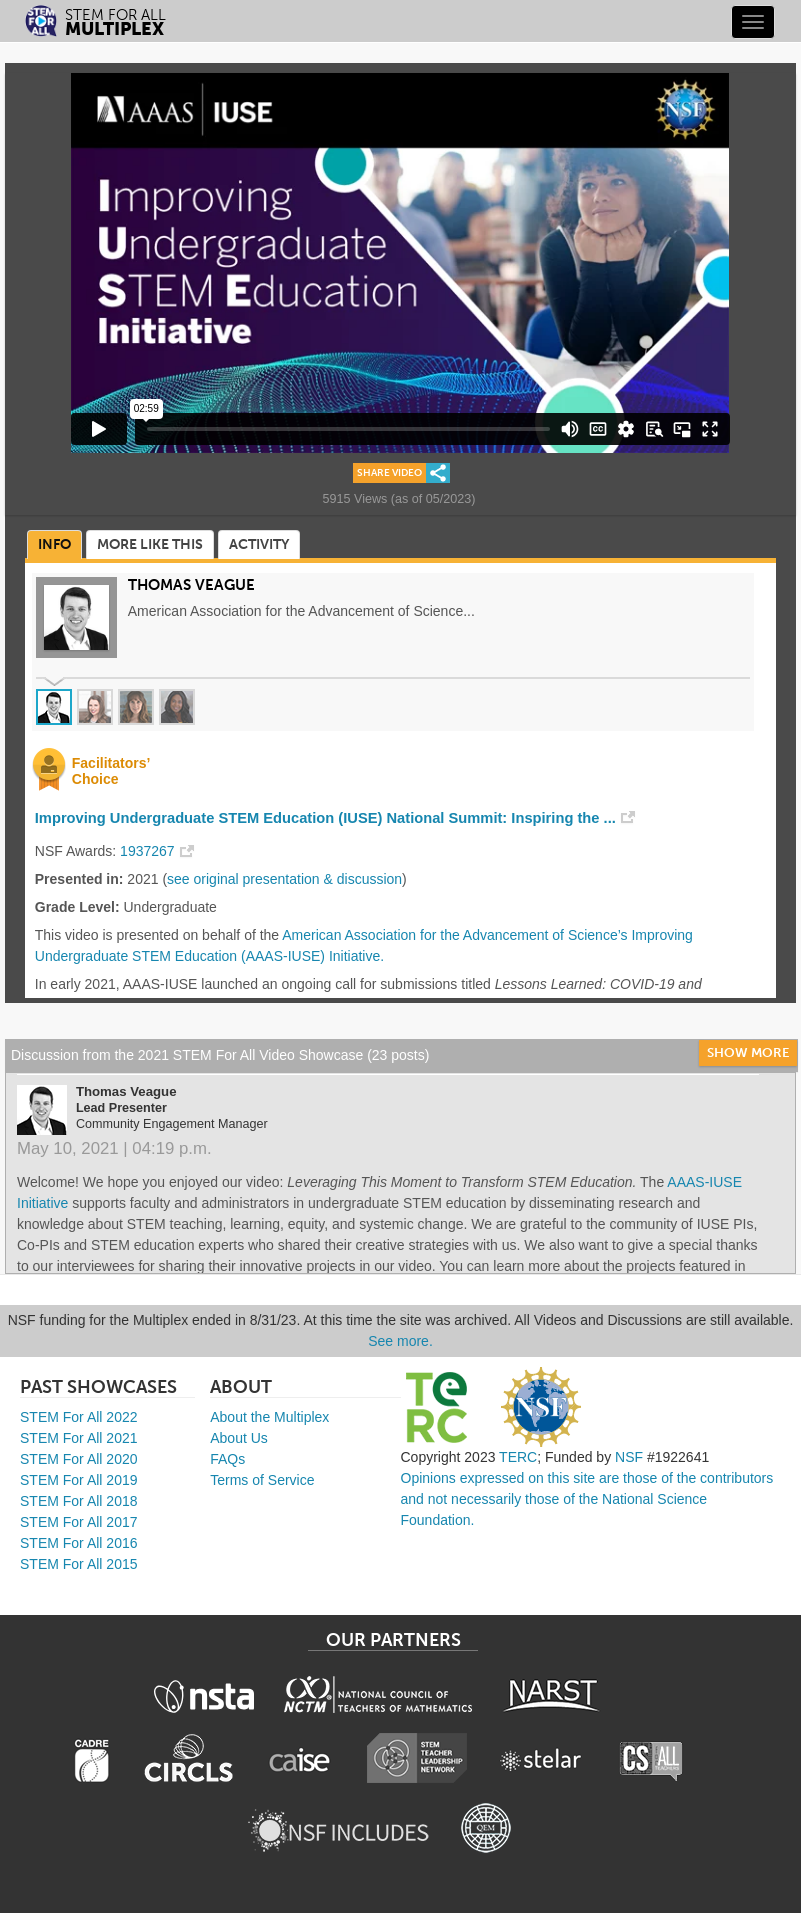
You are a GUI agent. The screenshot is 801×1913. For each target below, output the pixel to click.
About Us (239, 1438)
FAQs (227, 1459)
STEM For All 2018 (79, 1501)
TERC (518, 1457)
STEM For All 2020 (79, 1459)
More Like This (150, 544)
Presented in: (79, 879)
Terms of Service (262, 1480)
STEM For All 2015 (79, 1564)
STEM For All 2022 (79, 1417)
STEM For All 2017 (79, 1522)
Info (54, 544)
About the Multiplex (269, 1417)
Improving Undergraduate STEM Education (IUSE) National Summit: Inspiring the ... (325, 818)
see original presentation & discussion (284, 879)
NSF (629, 1457)
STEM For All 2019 (79, 1480)
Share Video (389, 473)
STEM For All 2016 (79, 1543)
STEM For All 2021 (79, 1438)
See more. (400, 1341)
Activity (259, 544)
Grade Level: (77, 907)
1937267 (147, 851)
